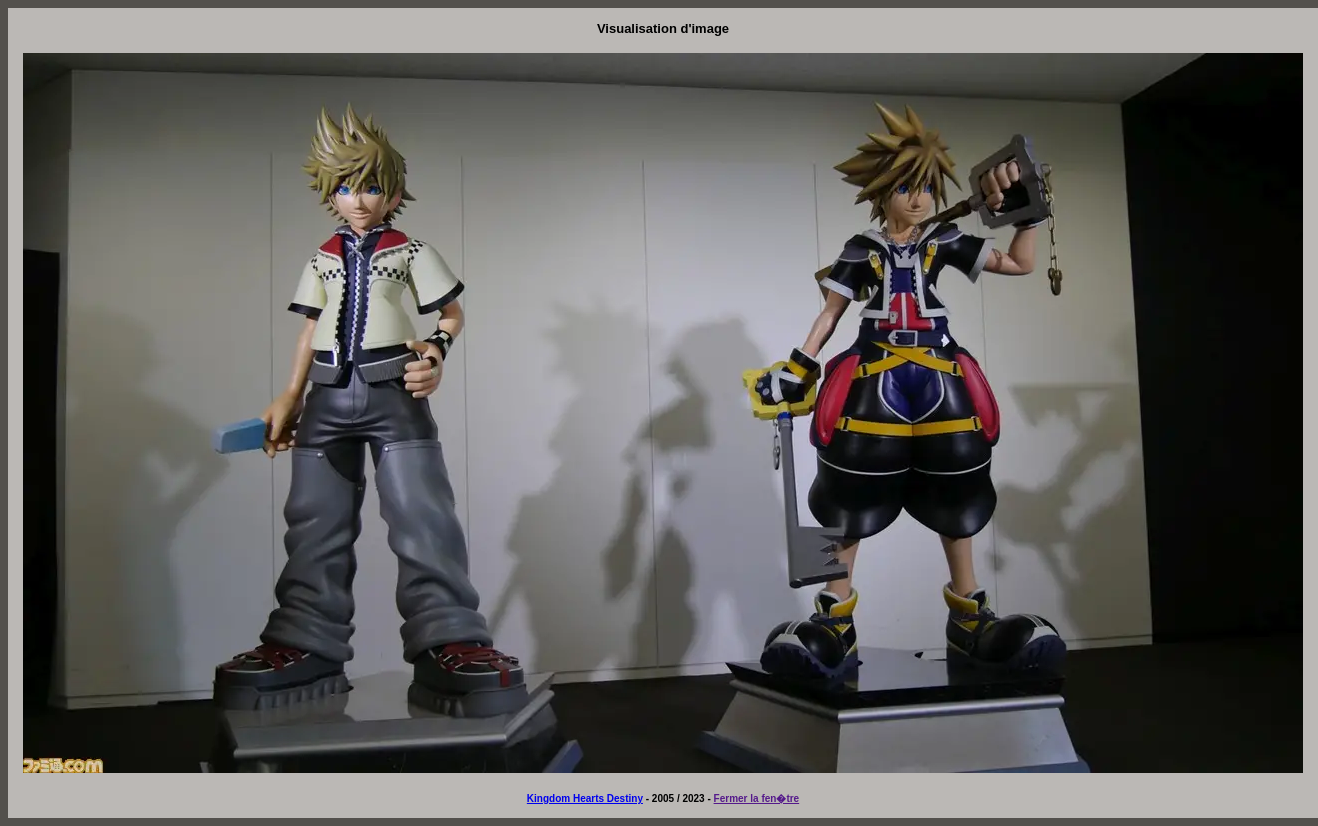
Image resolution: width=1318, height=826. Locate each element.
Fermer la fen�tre (757, 798)
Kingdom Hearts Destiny (585, 798)
